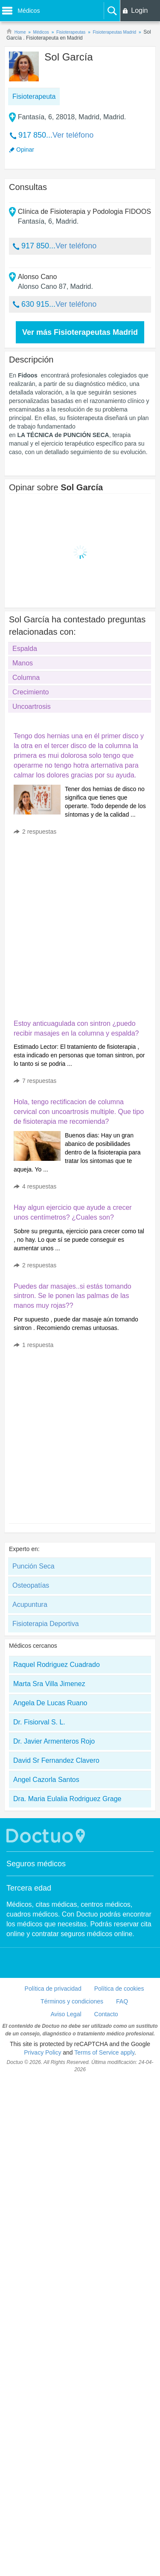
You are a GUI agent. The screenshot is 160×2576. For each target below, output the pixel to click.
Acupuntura (29, 1604)
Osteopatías (30, 1585)
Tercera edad (28, 1888)
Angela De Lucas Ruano (50, 1703)
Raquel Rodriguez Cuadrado (56, 1664)
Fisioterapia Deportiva (45, 1623)
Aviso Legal (65, 2014)
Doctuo (46, 1836)
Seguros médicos (36, 1863)
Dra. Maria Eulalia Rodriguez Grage (67, 1798)
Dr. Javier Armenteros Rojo (54, 1741)
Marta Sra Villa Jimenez (49, 1683)
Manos (22, 663)
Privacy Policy (42, 2052)
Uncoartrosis (31, 706)
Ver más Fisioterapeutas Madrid (80, 332)
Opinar (25, 149)
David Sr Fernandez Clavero (56, 1760)
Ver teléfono (72, 135)
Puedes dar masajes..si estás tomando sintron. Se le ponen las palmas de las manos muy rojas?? (72, 1296)
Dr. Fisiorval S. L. (39, 1722)
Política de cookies (119, 1988)
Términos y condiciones (72, 2001)
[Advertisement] (80, 924)
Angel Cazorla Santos (46, 1779)
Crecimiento (30, 692)
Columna (26, 677)
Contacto (106, 2014)
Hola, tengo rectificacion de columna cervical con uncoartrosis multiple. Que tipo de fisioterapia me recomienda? (79, 1111)
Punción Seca (33, 1566)
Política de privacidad (53, 1988)
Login (139, 10)
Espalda (24, 648)
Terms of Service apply (104, 2052)
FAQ (122, 2001)
